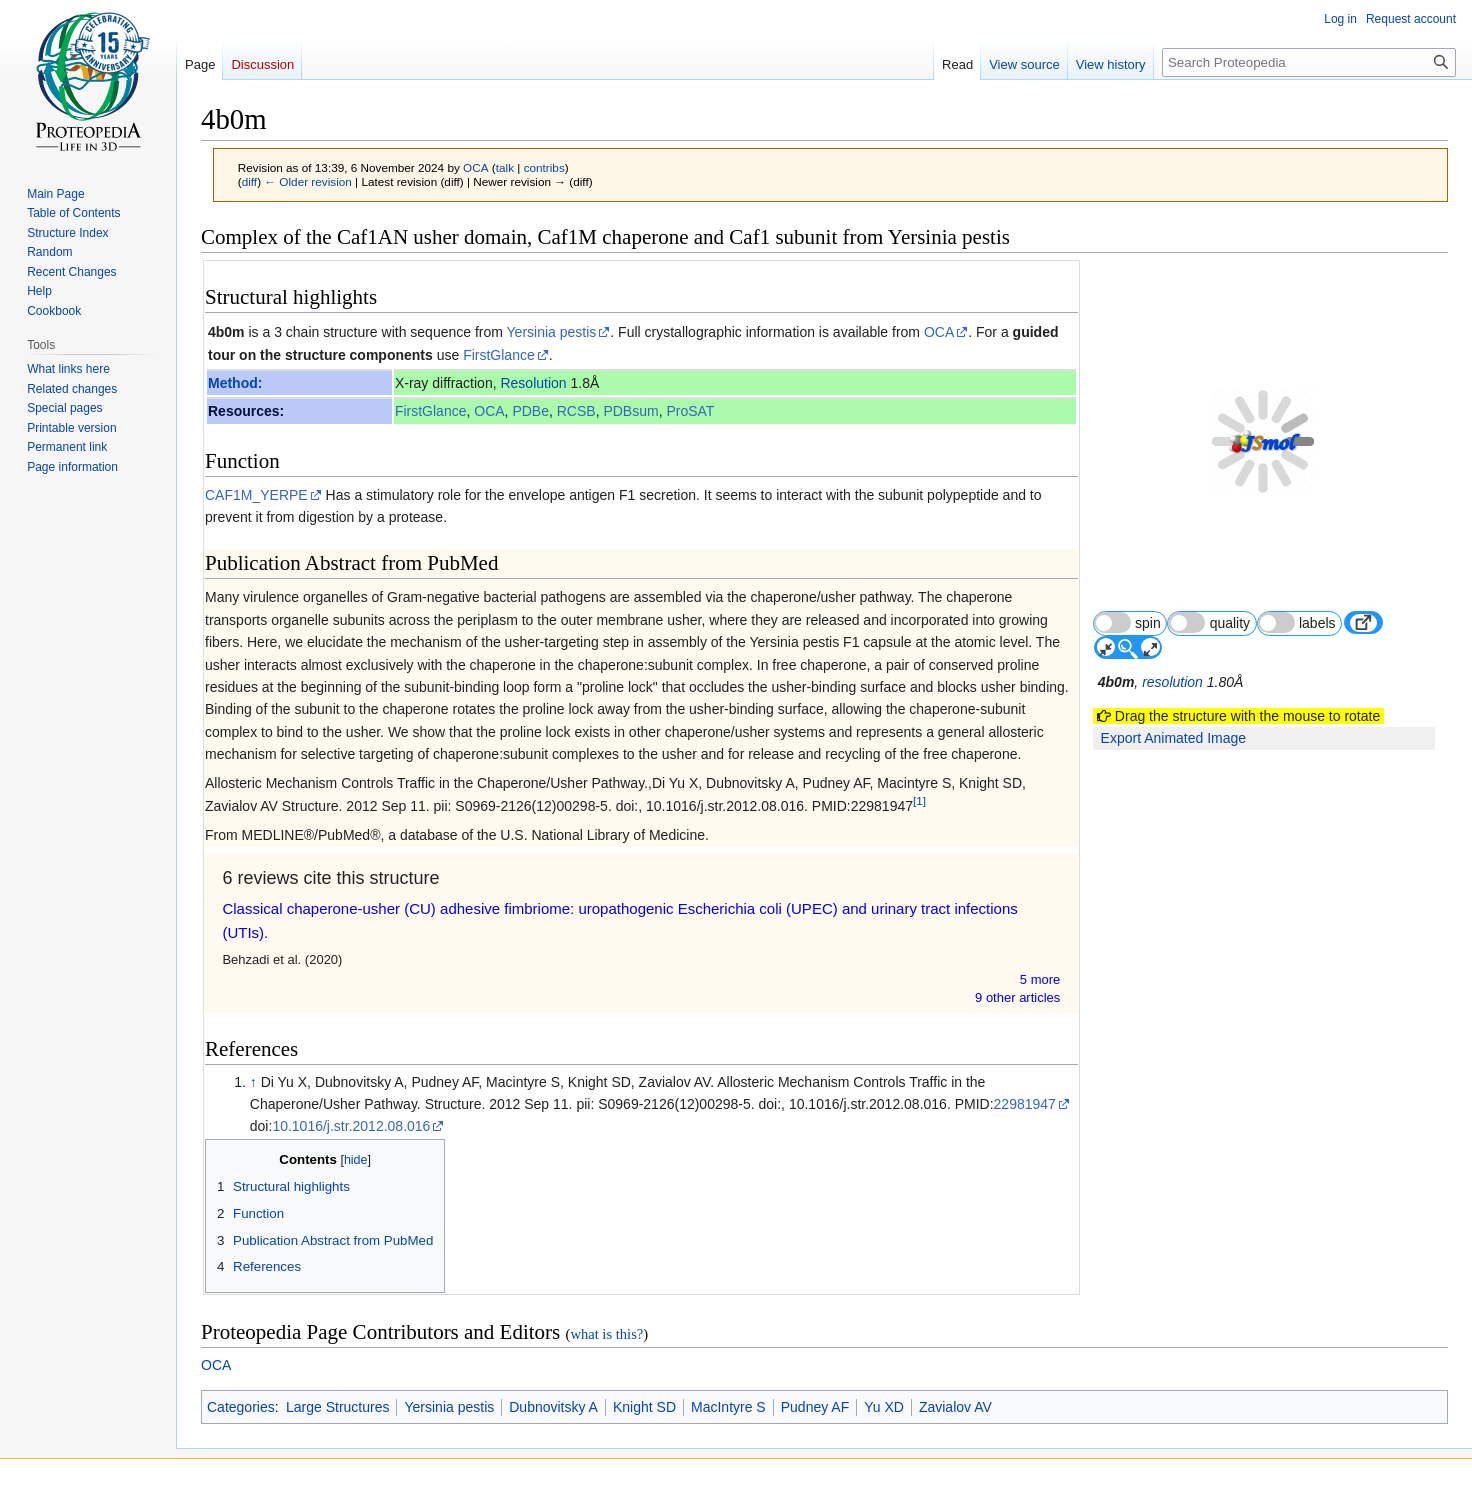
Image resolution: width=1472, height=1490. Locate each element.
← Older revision (308, 181)
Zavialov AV (955, 1407)
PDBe (531, 411)
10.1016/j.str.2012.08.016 (351, 1126)
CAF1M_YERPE (256, 495)
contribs (544, 167)
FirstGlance (499, 355)
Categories (241, 1407)
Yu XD (884, 1407)
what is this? (606, 1334)
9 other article (1019, 997)
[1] (919, 800)
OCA (939, 332)
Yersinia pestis (552, 332)
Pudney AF (815, 1407)
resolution (1174, 634)
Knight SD (644, 1407)
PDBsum (631, 411)
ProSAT (691, 411)
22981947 (1025, 1104)
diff (249, 181)
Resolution (534, 383)
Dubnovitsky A (553, 1407)
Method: (235, 383)
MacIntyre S (728, 1407)
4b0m (226, 332)
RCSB (576, 411)
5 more (1042, 979)
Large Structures (338, 1407)
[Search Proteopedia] (1309, 62)
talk (505, 167)
